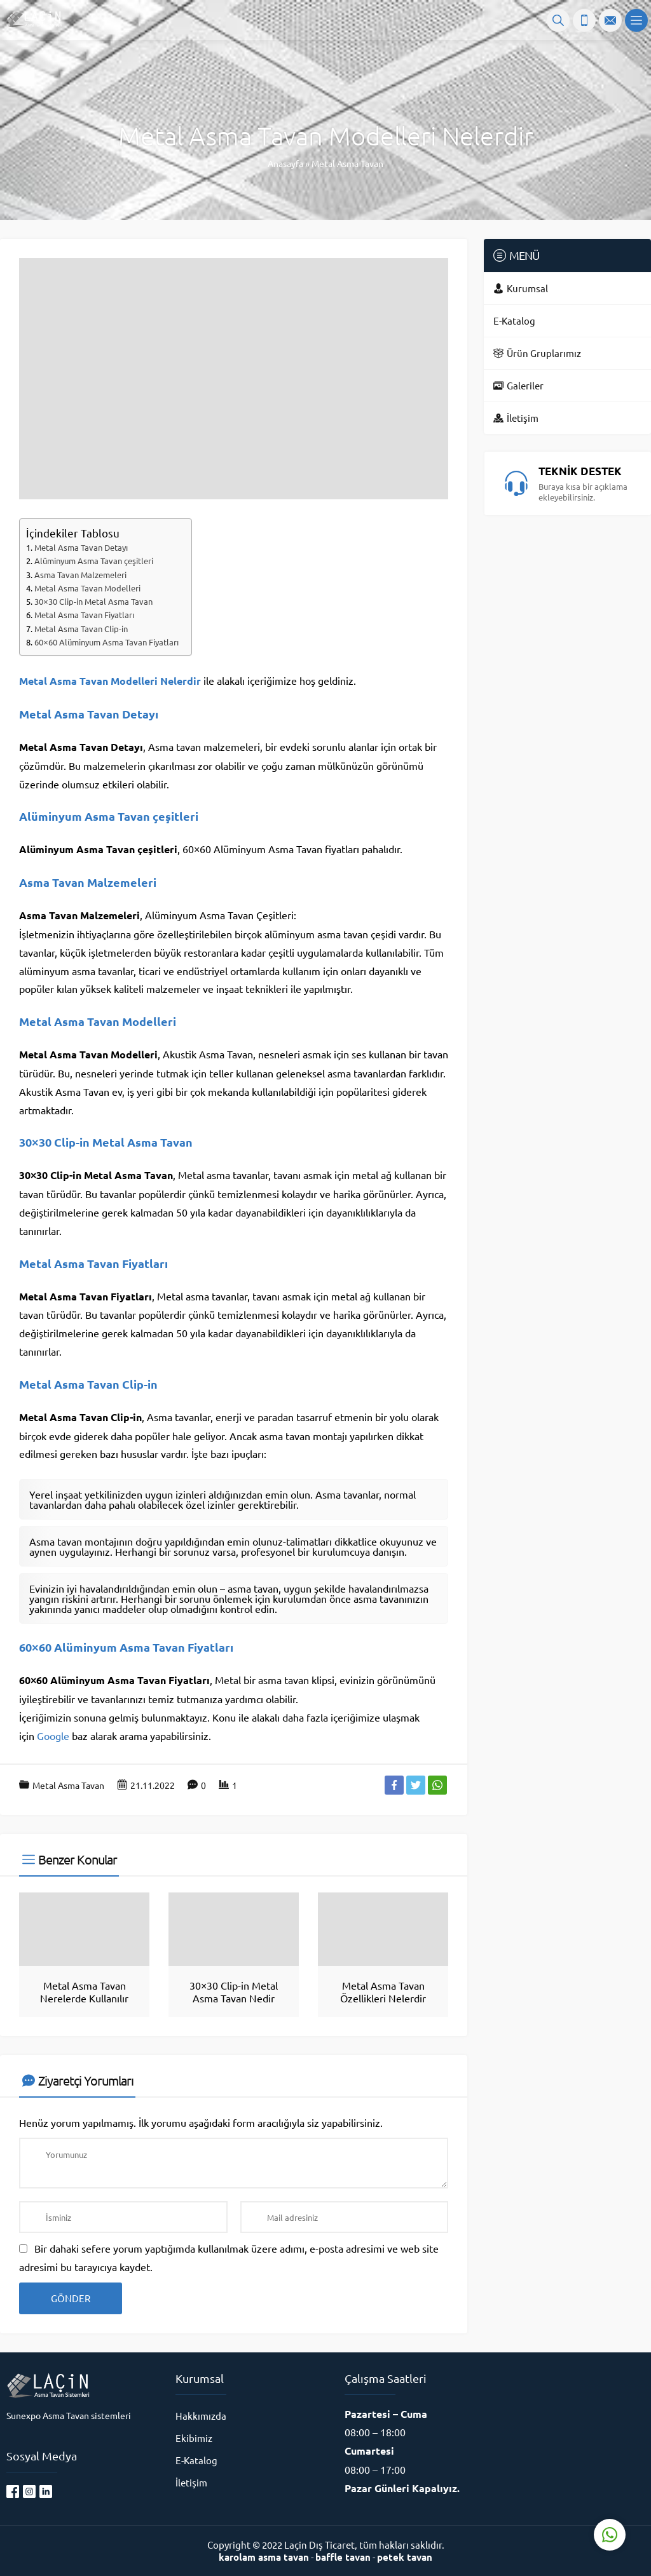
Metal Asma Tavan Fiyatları (84, 614)
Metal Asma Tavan (347, 163)
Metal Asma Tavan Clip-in (81, 628)
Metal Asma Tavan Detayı (81, 547)
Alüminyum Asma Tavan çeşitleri (93, 560)
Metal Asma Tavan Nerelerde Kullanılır (84, 1991)
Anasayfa (285, 163)
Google (53, 1735)
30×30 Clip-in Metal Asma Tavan (93, 601)
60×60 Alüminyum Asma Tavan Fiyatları (106, 642)
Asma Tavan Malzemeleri (80, 574)
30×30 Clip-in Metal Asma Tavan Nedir (233, 1991)
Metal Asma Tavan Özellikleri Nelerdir (383, 1991)
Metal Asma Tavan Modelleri (87, 588)
